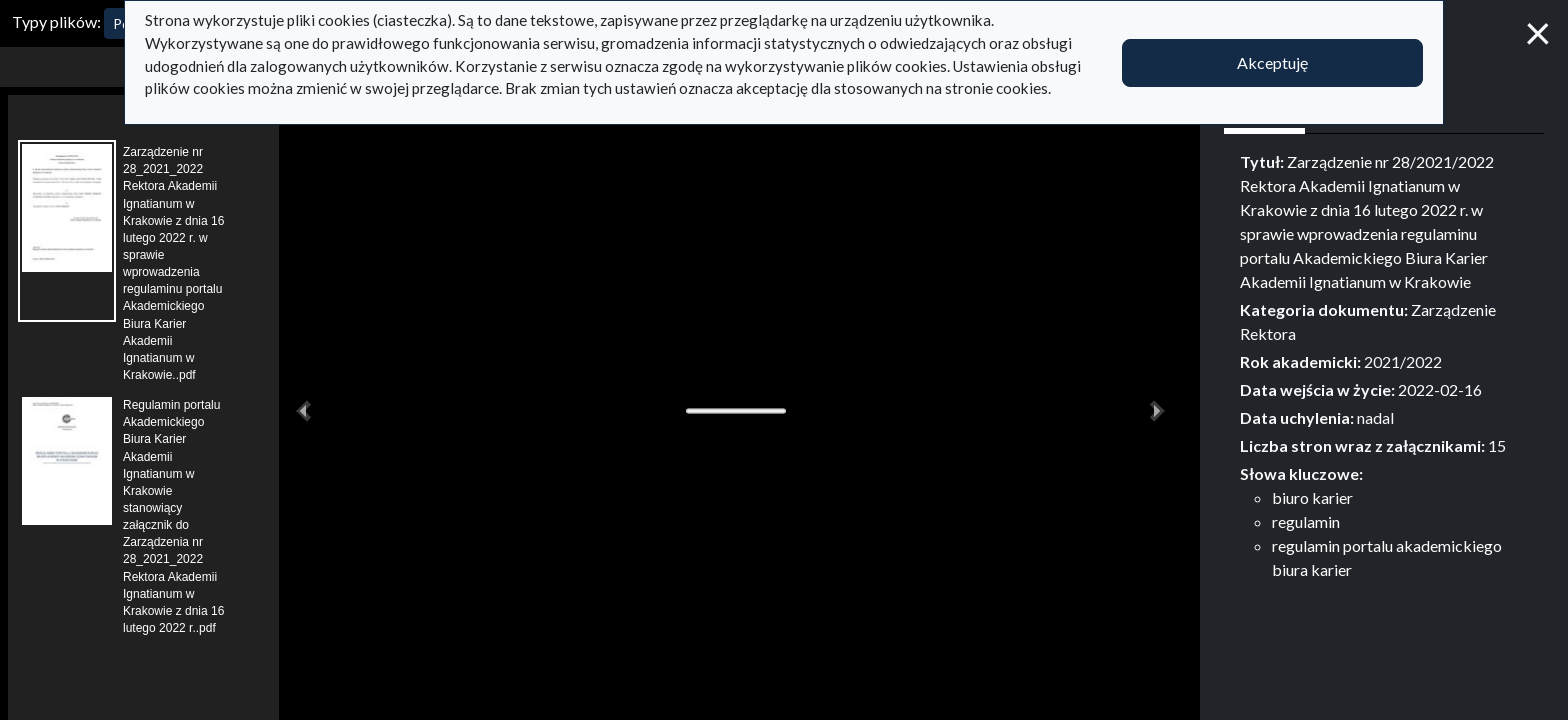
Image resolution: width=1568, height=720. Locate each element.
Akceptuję (1272, 62)
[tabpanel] (1384, 366)
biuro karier (1312, 497)
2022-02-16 (1440, 389)
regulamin (1306, 521)
